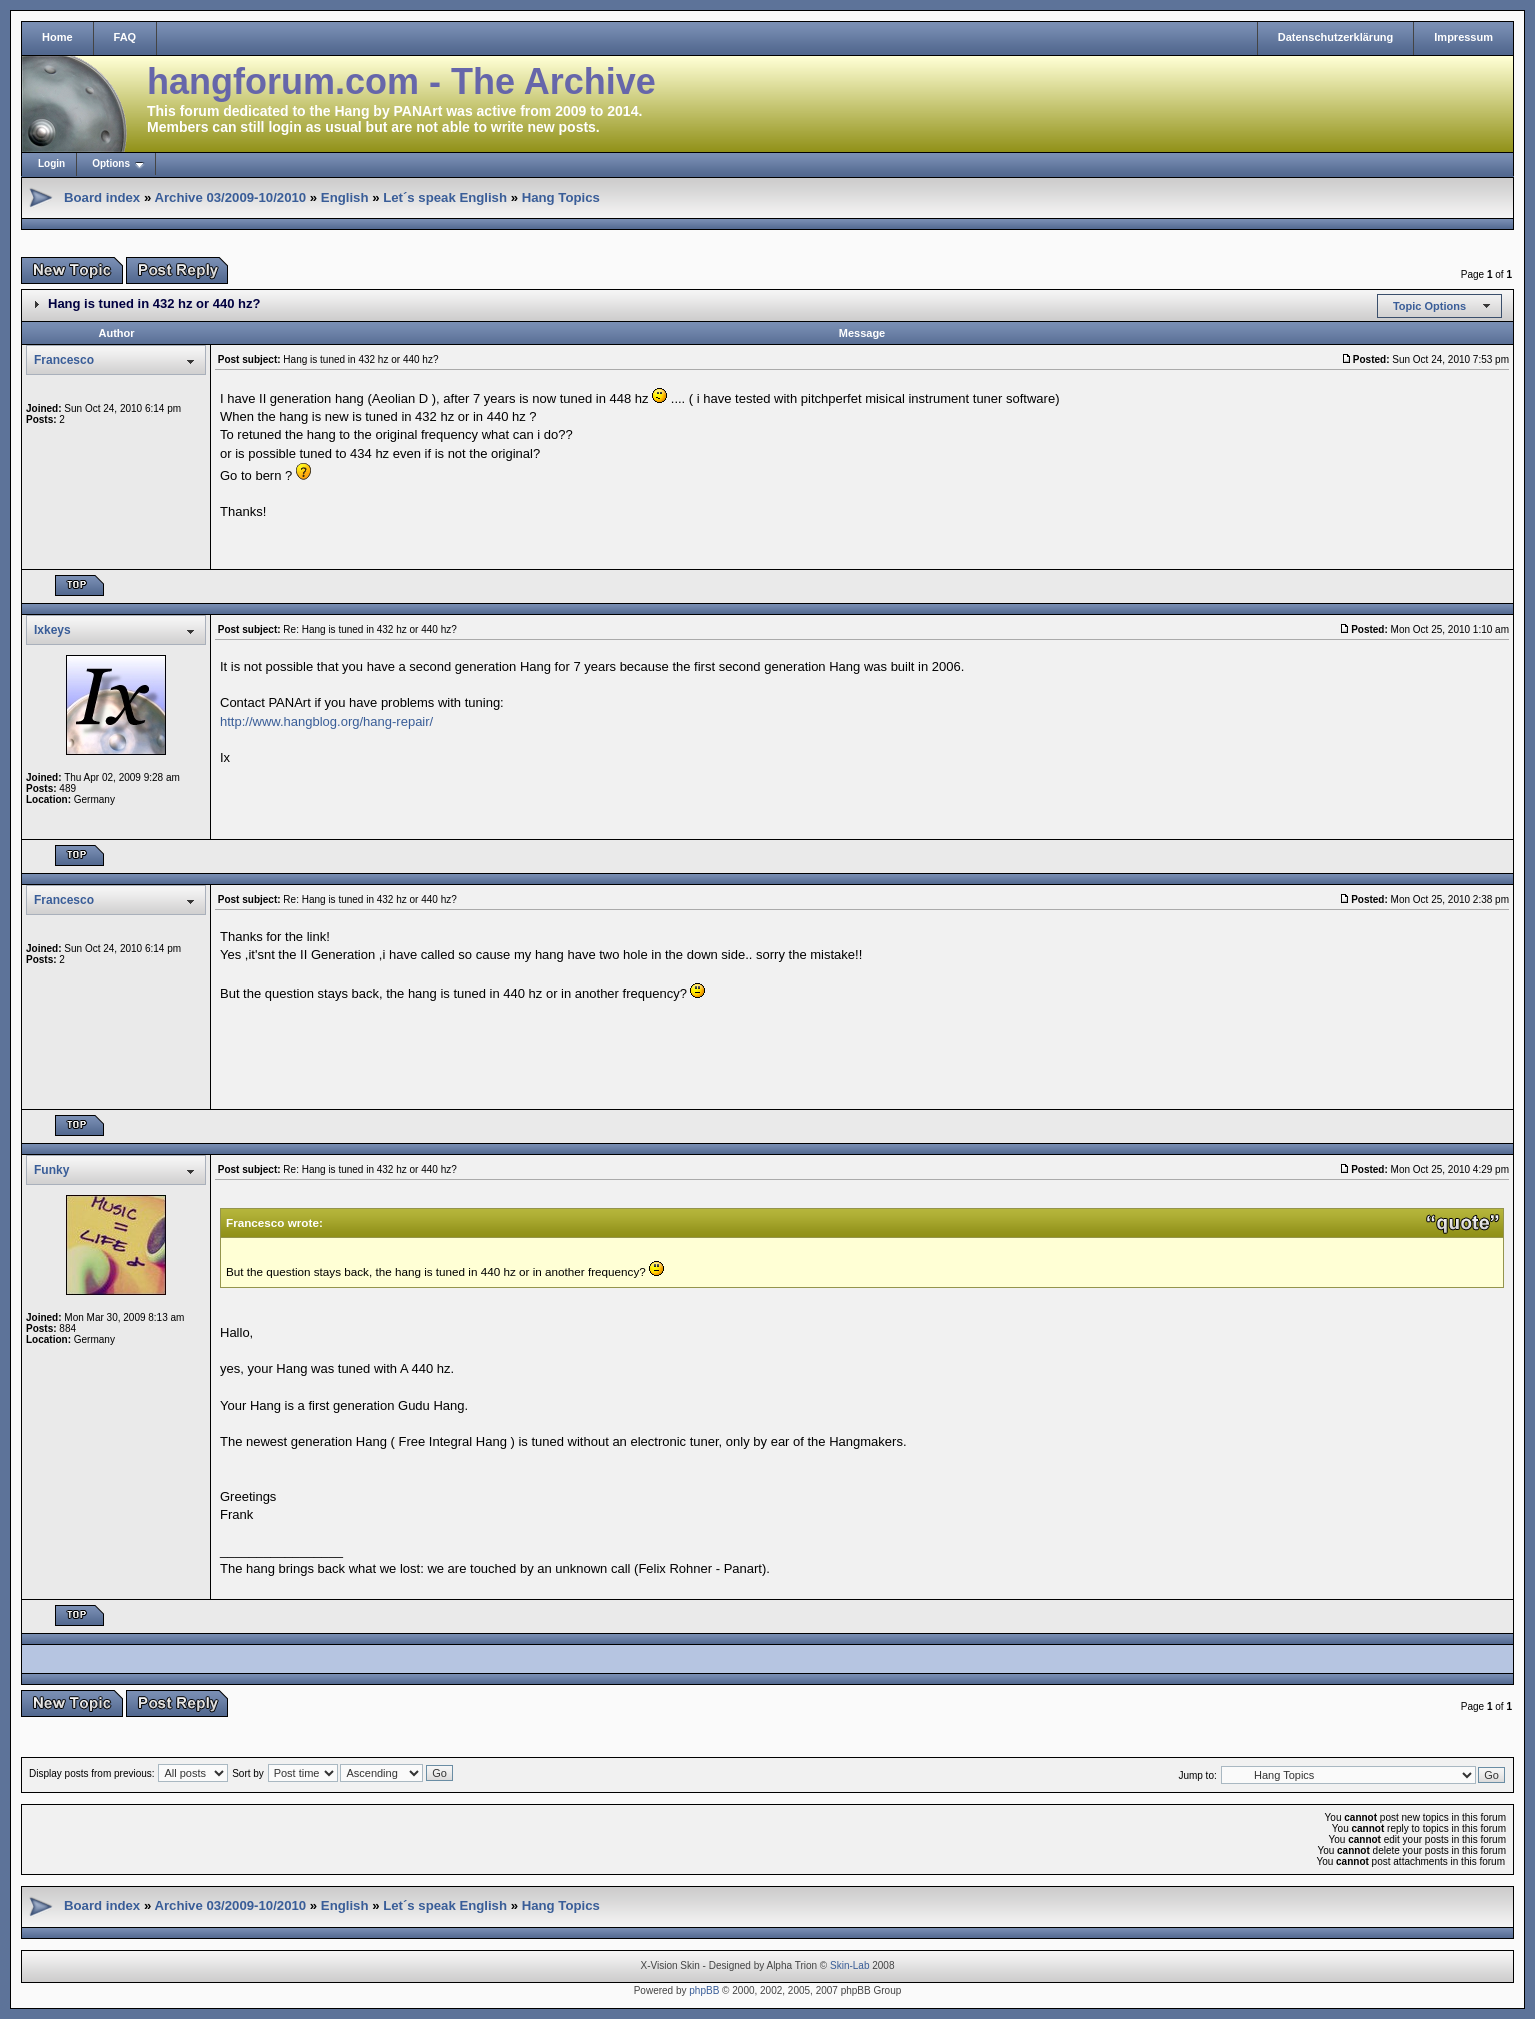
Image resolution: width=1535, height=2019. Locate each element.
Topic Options (1429, 306)
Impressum (1463, 37)
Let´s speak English (445, 197)
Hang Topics (561, 197)
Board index (102, 197)
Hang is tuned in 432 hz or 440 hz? (154, 303)
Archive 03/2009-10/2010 (230, 197)
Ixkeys (52, 630)
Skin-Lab (849, 1965)
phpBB (704, 1990)
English (345, 197)
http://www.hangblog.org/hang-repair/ (326, 721)
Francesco (64, 360)
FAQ (125, 37)
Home (57, 37)
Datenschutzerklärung (1336, 37)
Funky (51, 1170)
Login (51, 163)
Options (111, 163)
